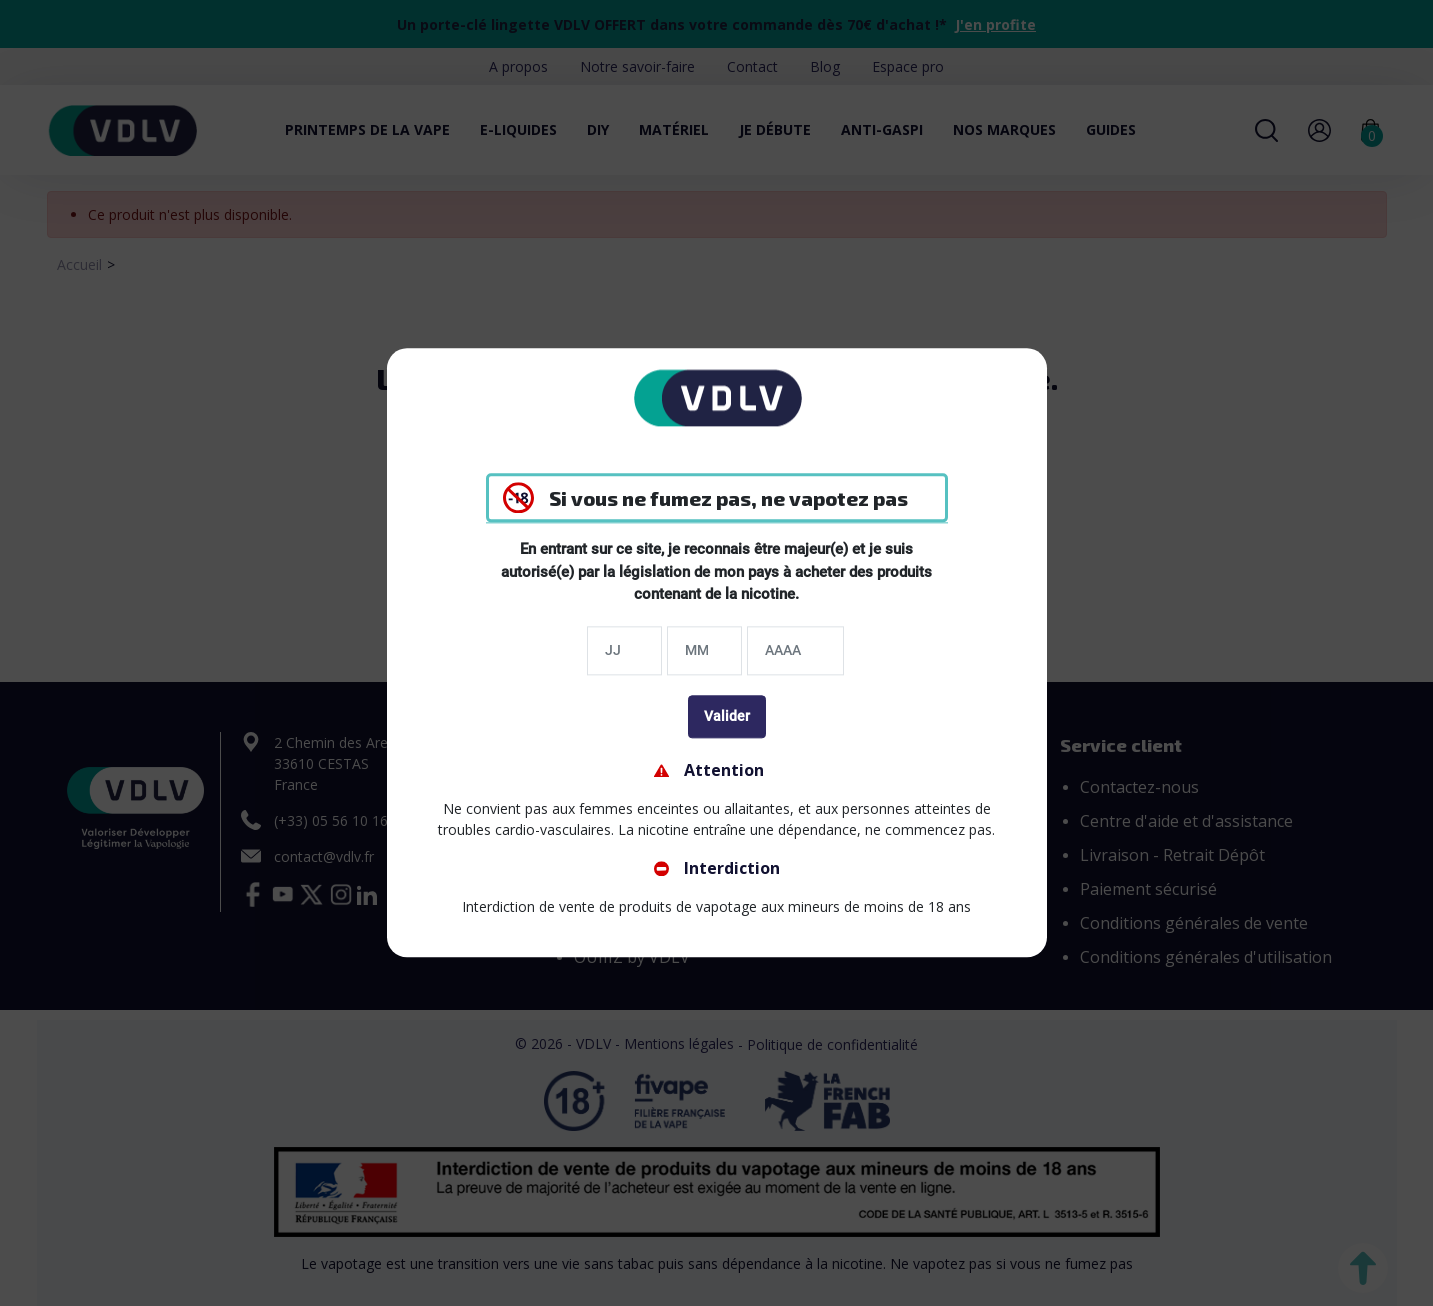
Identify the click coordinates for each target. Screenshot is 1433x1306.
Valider (727, 716)
